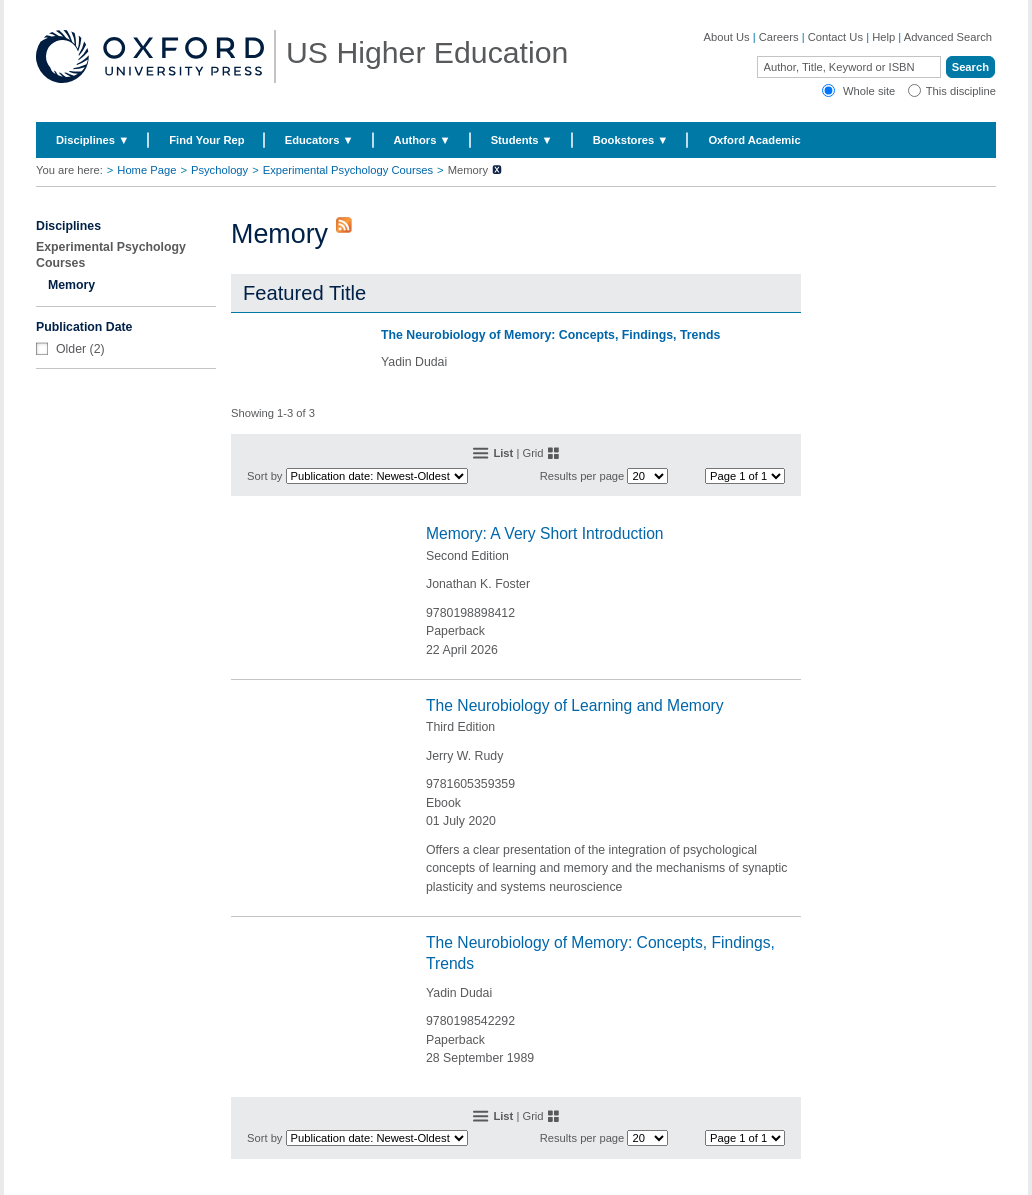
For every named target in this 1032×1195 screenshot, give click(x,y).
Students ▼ (522, 140)
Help (883, 37)
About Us (727, 37)
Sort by (264, 476)
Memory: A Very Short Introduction (545, 533)
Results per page (582, 476)
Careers (779, 37)
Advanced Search (948, 37)
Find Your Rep (206, 140)
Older (71, 349)
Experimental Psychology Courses (348, 170)
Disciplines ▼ (92, 140)
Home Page (146, 170)
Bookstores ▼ (631, 140)
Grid (532, 453)
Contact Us (835, 37)
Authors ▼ (422, 140)
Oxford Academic (754, 140)
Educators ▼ (319, 140)
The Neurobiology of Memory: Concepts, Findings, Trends (550, 335)
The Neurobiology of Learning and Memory (575, 705)
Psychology (219, 170)
